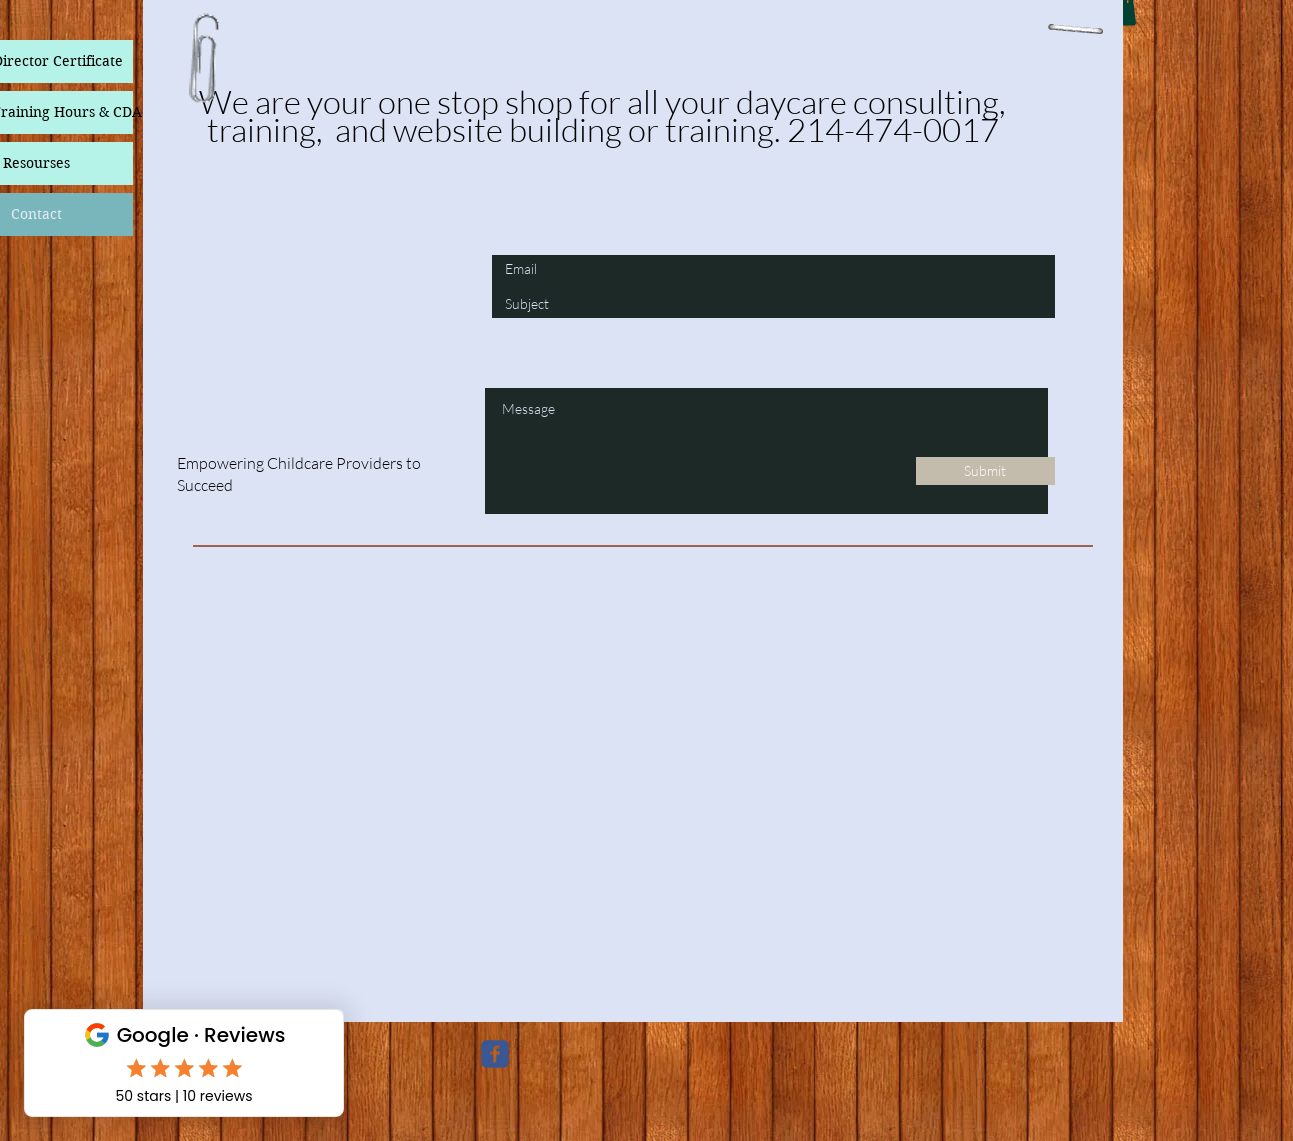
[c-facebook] (495, 1054)
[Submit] (985, 471)
